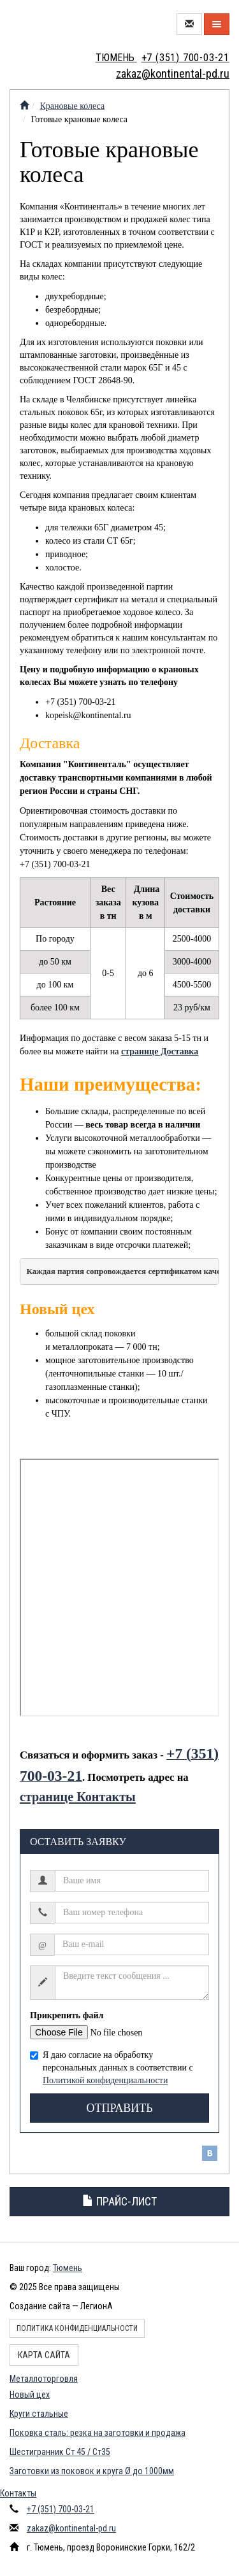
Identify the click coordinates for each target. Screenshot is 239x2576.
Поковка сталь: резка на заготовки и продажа (97, 2433)
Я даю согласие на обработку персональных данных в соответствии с (111, 2067)
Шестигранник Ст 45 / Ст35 (60, 2452)
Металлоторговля (44, 2379)
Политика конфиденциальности (77, 2328)
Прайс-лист (119, 2201)
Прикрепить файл (66, 2015)
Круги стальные (39, 2414)
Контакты (18, 2493)
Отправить (119, 2108)
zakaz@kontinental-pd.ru (71, 2528)
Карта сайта (44, 2355)
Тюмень (67, 2268)
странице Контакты (78, 1797)
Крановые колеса (72, 106)
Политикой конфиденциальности (105, 2080)
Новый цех (30, 2394)
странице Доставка (159, 1051)
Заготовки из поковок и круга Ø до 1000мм (92, 2471)
